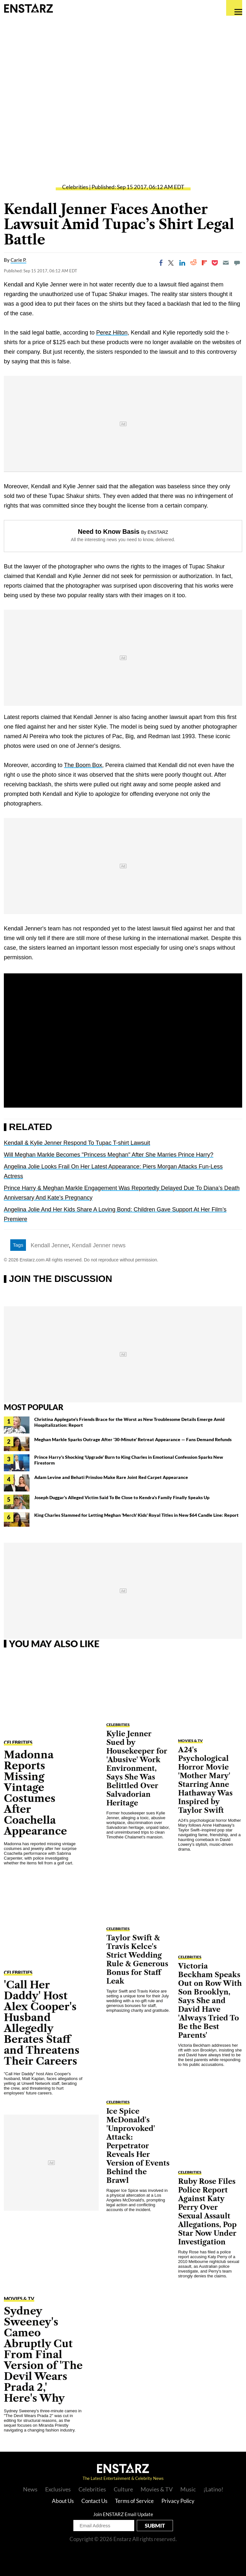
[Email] (226, 262)
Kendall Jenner (50, 1245)
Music (188, 2489)
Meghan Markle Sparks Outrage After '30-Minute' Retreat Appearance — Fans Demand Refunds (133, 1439)
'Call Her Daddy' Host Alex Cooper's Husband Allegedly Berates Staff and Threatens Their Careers (41, 2022)
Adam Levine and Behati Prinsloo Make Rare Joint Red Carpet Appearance (111, 1477)
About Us (63, 2501)
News (30, 2489)
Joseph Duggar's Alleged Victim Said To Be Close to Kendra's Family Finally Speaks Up (121, 1497)
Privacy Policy (177, 2501)
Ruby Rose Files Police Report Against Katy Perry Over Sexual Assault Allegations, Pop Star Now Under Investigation (207, 2211)
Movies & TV (19, 2298)
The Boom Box (83, 765)
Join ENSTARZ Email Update (123, 2514)
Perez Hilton (111, 332)
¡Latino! (213, 2489)
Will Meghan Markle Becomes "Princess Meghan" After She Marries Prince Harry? (108, 1155)
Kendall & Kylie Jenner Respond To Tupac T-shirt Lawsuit (77, 1143)
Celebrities (75, 187)
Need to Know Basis (108, 531)
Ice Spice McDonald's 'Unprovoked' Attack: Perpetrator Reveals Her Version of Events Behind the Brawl (137, 2146)
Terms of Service (134, 2501)
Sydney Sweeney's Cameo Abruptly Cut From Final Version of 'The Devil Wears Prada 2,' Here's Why (43, 2354)
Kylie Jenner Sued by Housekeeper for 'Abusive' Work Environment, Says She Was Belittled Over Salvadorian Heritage (136, 1768)
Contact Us (94, 2501)
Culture (123, 2489)
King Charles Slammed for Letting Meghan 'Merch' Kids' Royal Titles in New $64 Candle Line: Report (136, 1515)
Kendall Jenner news (99, 1245)
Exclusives (58, 2489)
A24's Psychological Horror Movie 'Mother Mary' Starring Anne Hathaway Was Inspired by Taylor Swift (205, 1780)
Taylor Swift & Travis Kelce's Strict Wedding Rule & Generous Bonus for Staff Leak (137, 1960)
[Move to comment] (237, 262)
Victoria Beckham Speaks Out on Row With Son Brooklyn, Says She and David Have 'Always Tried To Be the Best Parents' (210, 2001)
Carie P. (18, 260)
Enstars (28, 8)
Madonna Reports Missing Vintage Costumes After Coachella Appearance (35, 1792)
